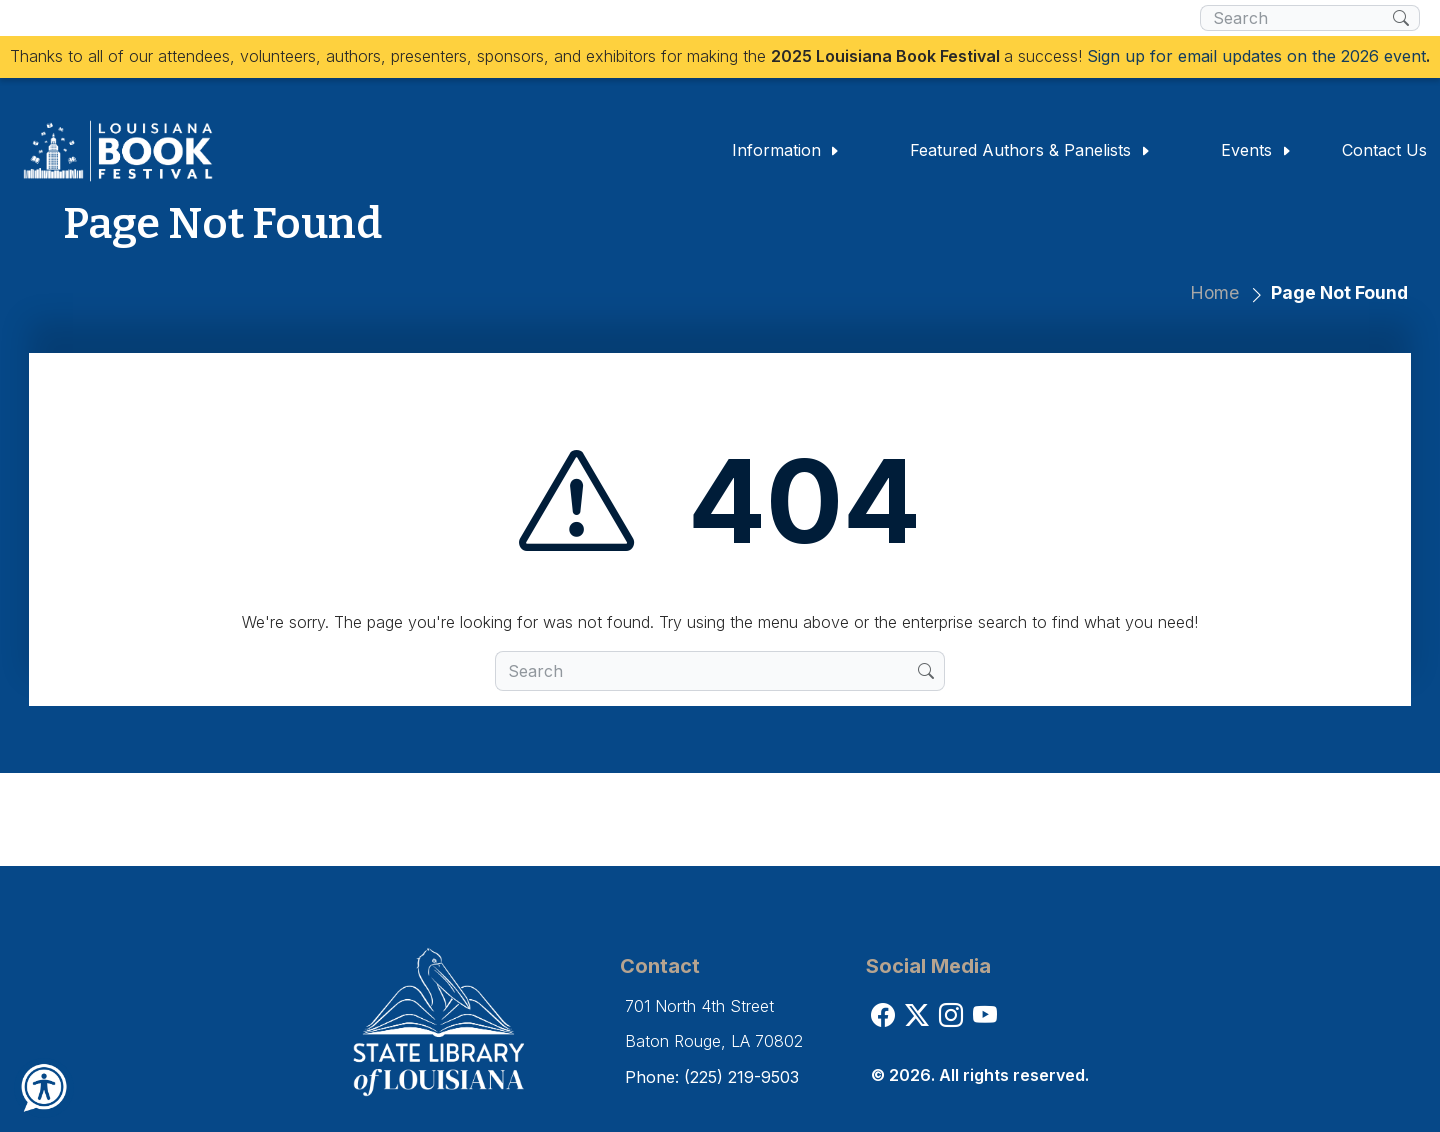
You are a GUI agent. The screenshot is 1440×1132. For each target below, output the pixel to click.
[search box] (1296, 18)
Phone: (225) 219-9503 (712, 1077)
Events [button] (1256, 150)
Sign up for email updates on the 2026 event (1256, 56)
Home (1214, 292)
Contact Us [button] (1384, 150)
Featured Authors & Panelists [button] (1030, 150)
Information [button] (786, 150)
